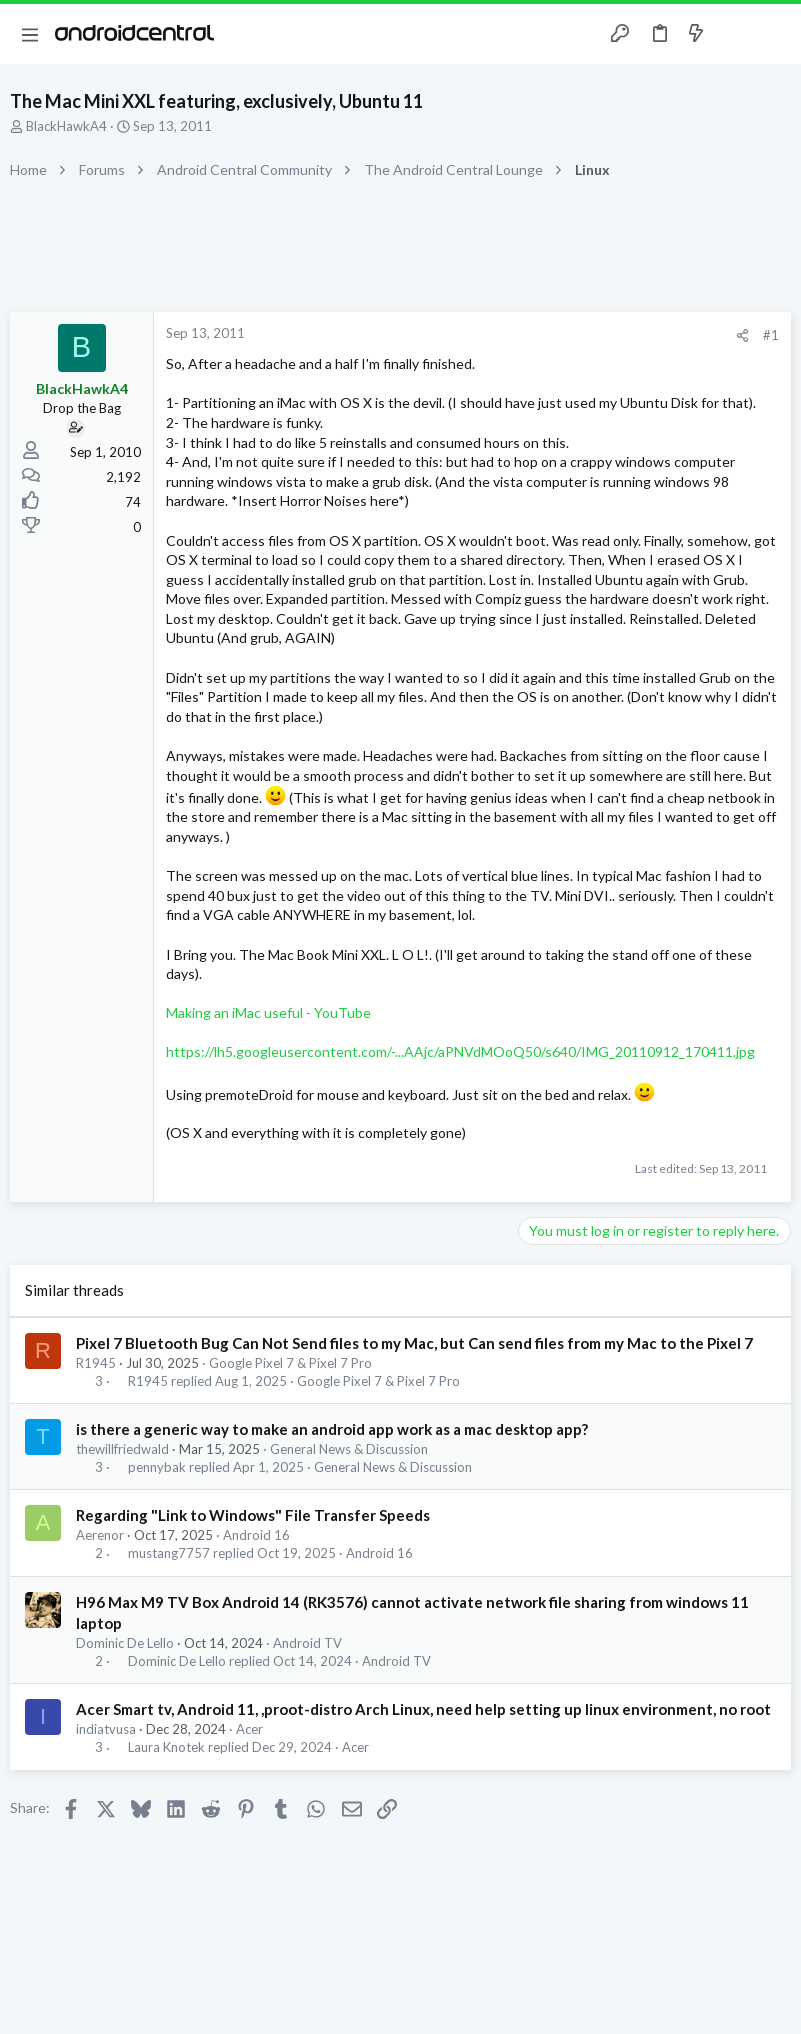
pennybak (157, 1467)
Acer (249, 1729)
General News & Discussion (349, 1449)
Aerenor (100, 1535)
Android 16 (256, 1535)
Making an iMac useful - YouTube (268, 1012)
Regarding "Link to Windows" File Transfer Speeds (253, 1515)
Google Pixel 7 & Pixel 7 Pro (290, 1363)
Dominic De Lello (125, 1643)
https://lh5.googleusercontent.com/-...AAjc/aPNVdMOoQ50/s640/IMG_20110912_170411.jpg (460, 1051)
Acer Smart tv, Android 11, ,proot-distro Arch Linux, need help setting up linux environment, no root (423, 1709)
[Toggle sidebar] (735, 34)
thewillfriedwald (122, 1449)
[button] (30, 34)
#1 (771, 335)
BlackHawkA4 (66, 126)
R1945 (96, 1363)
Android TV (307, 1643)
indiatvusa (106, 1729)
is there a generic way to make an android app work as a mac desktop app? (332, 1429)
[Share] (742, 335)
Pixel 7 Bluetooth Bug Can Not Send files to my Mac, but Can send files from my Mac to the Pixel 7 (414, 1343)
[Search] (774, 34)
